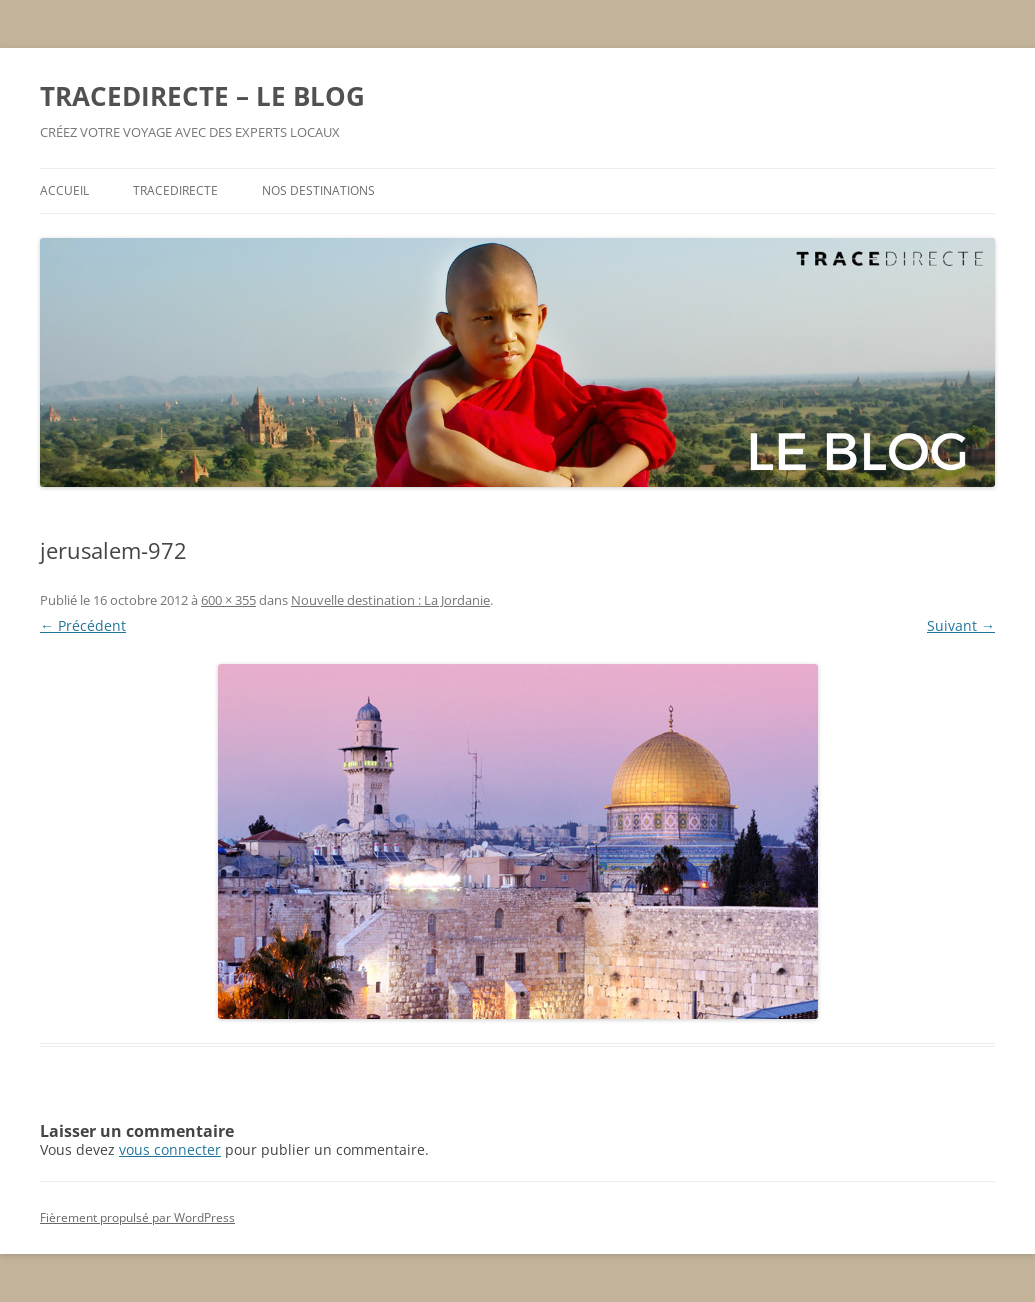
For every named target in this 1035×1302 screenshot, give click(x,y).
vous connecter (170, 1149)
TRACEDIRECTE (175, 190)
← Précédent (83, 625)
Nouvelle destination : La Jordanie (390, 600)
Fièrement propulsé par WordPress (137, 1217)
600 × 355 (228, 600)
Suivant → (961, 625)
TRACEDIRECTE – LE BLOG (202, 96)
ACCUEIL (64, 190)
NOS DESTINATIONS (318, 190)
